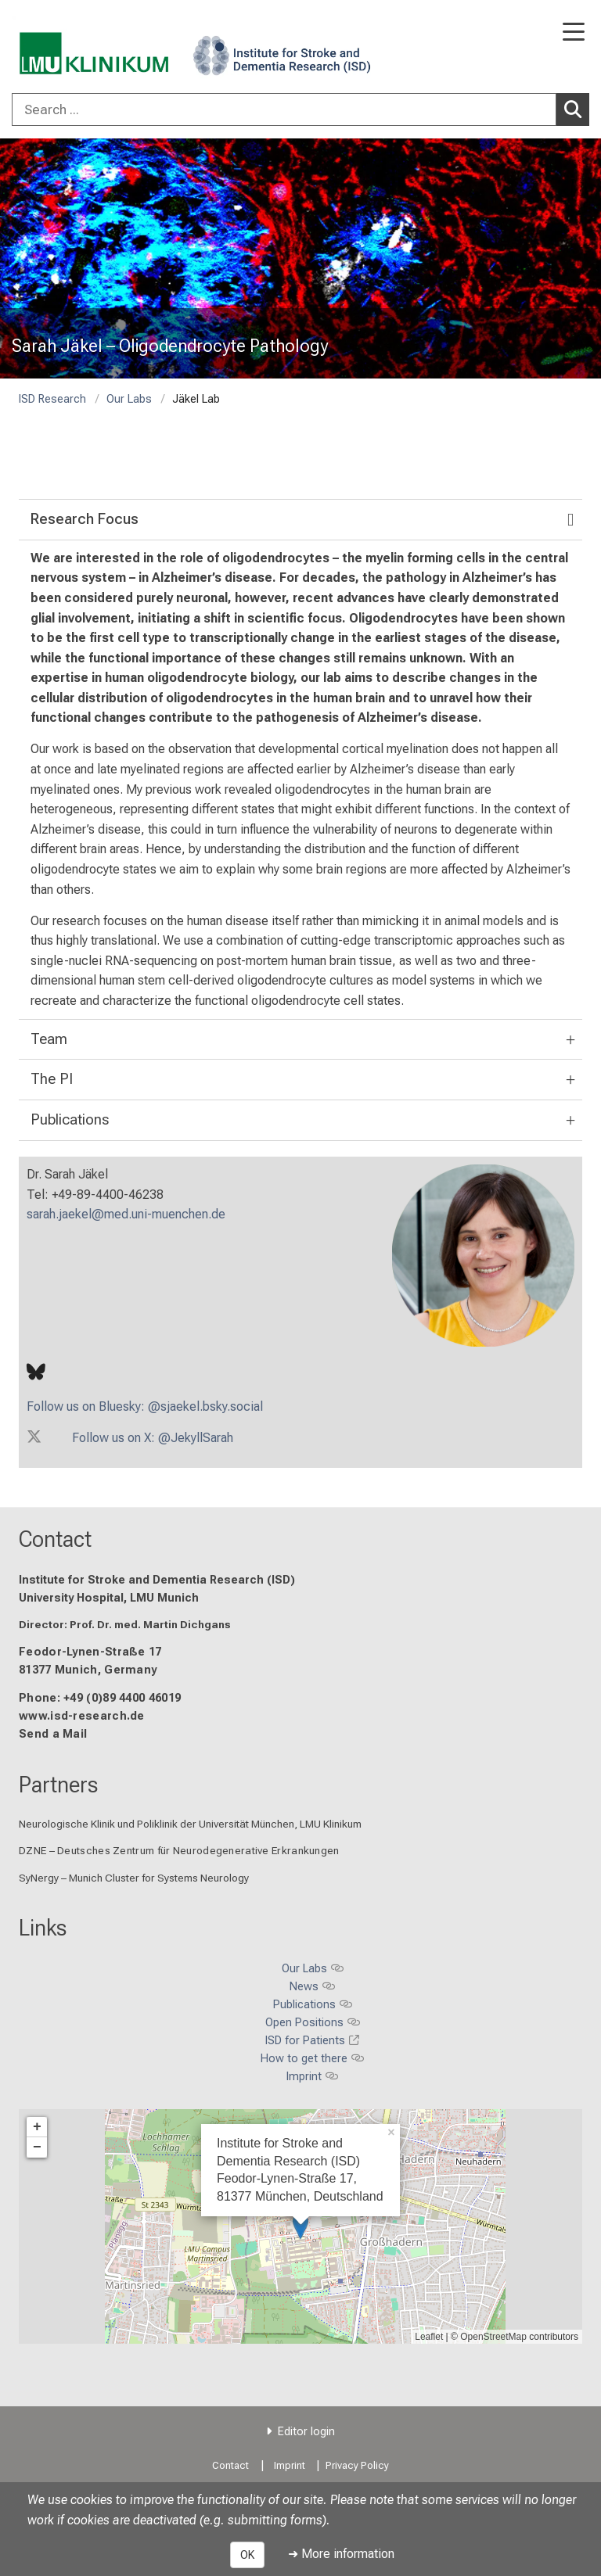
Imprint (289, 2465)
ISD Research (52, 399)
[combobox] (300, 109)
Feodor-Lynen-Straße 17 (90, 1652)
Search (576, 109)
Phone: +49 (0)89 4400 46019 (100, 1698)
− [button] (37, 2147)
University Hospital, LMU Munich (109, 1598)
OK (247, 2555)
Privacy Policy (357, 2465)
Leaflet (429, 2336)
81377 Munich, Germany (88, 1670)
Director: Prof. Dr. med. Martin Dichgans (125, 1624)
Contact (55, 1539)
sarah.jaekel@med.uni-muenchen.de (126, 1214)
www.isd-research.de (82, 1716)
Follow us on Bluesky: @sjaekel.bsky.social (145, 1406)
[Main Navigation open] (573, 33)
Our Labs (129, 399)
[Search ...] (284, 109)
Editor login (306, 2431)
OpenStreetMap (493, 2336)
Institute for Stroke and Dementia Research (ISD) (157, 1580)
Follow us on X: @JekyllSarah (152, 1437)
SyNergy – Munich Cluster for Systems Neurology (134, 1877)
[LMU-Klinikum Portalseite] (66, 48)
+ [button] (37, 2127)
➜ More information (341, 2553)
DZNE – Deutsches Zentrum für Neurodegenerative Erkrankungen (179, 1851)
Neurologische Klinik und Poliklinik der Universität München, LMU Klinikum (190, 1824)
